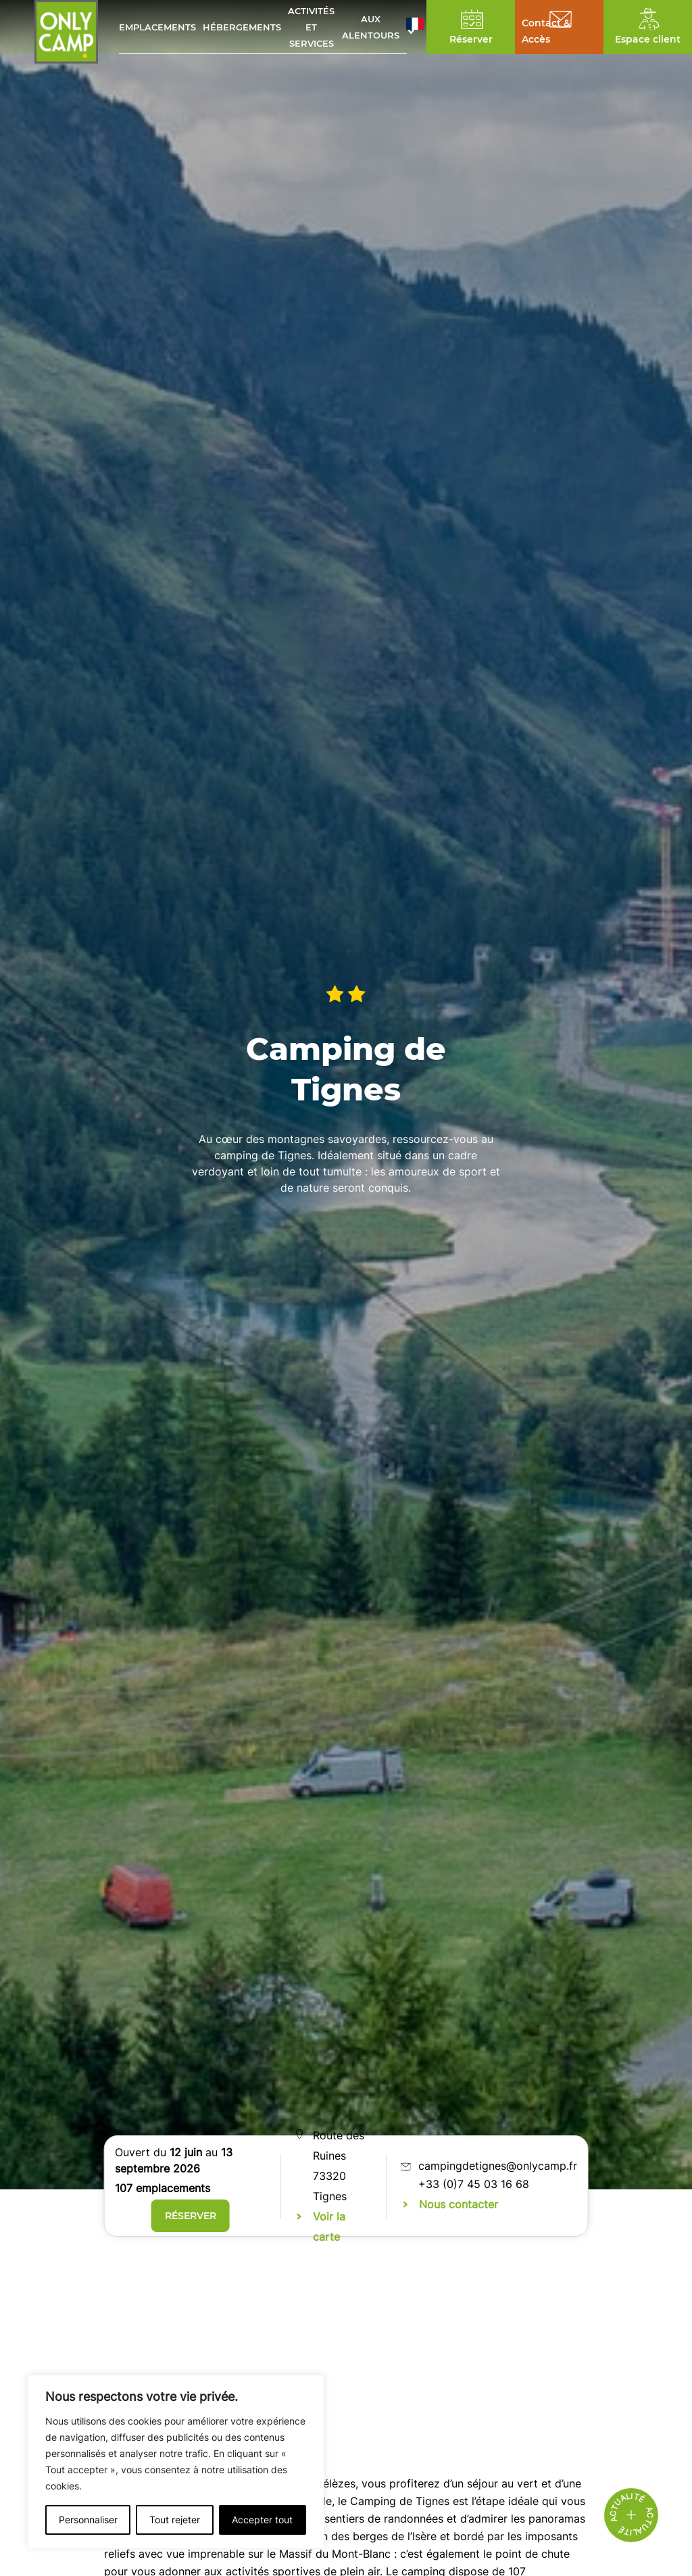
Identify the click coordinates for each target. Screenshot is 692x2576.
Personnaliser (88, 2519)
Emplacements (157, 27)
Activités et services (311, 27)
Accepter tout (262, 2519)
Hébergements (242, 27)
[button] (415, 27)
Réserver (190, 2216)
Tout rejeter (174, 2519)
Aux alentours (370, 27)
